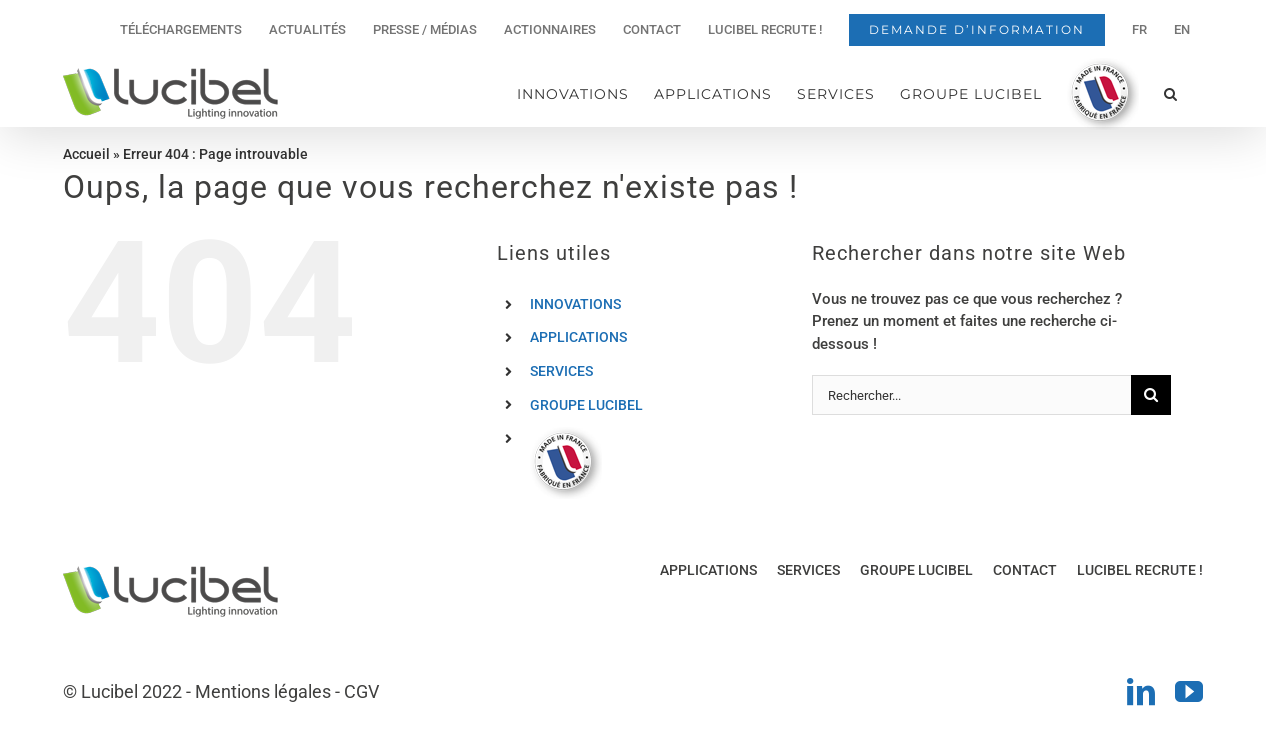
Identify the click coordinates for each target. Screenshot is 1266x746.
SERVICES (561, 371)
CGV (361, 691)
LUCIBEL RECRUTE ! (1140, 570)
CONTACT (1025, 570)
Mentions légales (263, 691)
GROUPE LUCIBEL (586, 405)
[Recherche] (1151, 395)
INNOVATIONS (575, 304)
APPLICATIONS (578, 337)
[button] (1171, 93)
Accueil (86, 154)
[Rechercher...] (972, 395)
